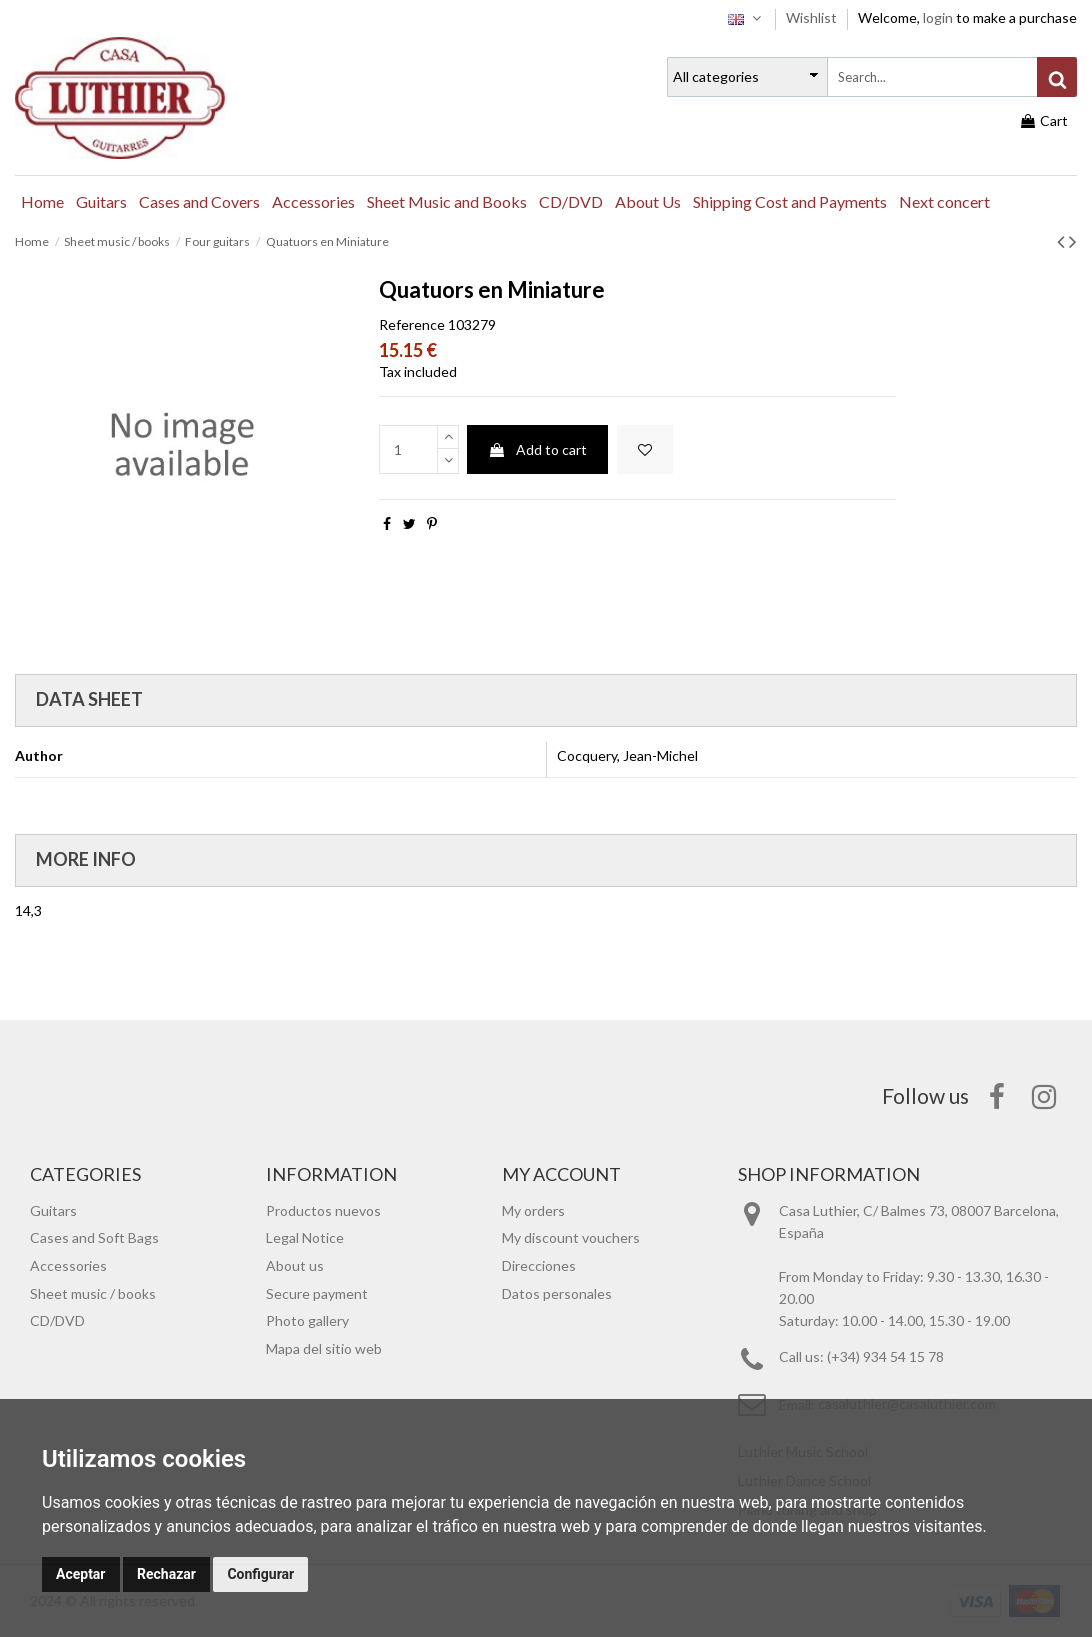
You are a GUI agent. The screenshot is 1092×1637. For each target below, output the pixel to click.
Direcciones (539, 1265)
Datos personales (557, 1293)
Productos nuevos (323, 1210)
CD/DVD (57, 1320)
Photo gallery (307, 1320)
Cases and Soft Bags (94, 1237)
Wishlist (813, 17)
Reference (412, 324)
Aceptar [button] (81, 1574)
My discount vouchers (571, 1237)
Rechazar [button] (166, 1574)
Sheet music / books (93, 1293)
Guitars (53, 1210)
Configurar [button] (260, 1574)
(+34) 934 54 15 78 (885, 1356)
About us (295, 1265)
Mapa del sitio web (324, 1348)
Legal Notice (305, 1237)
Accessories (68, 1265)
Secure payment (317, 1293)
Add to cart (537, 449)
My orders (533, 1210)
